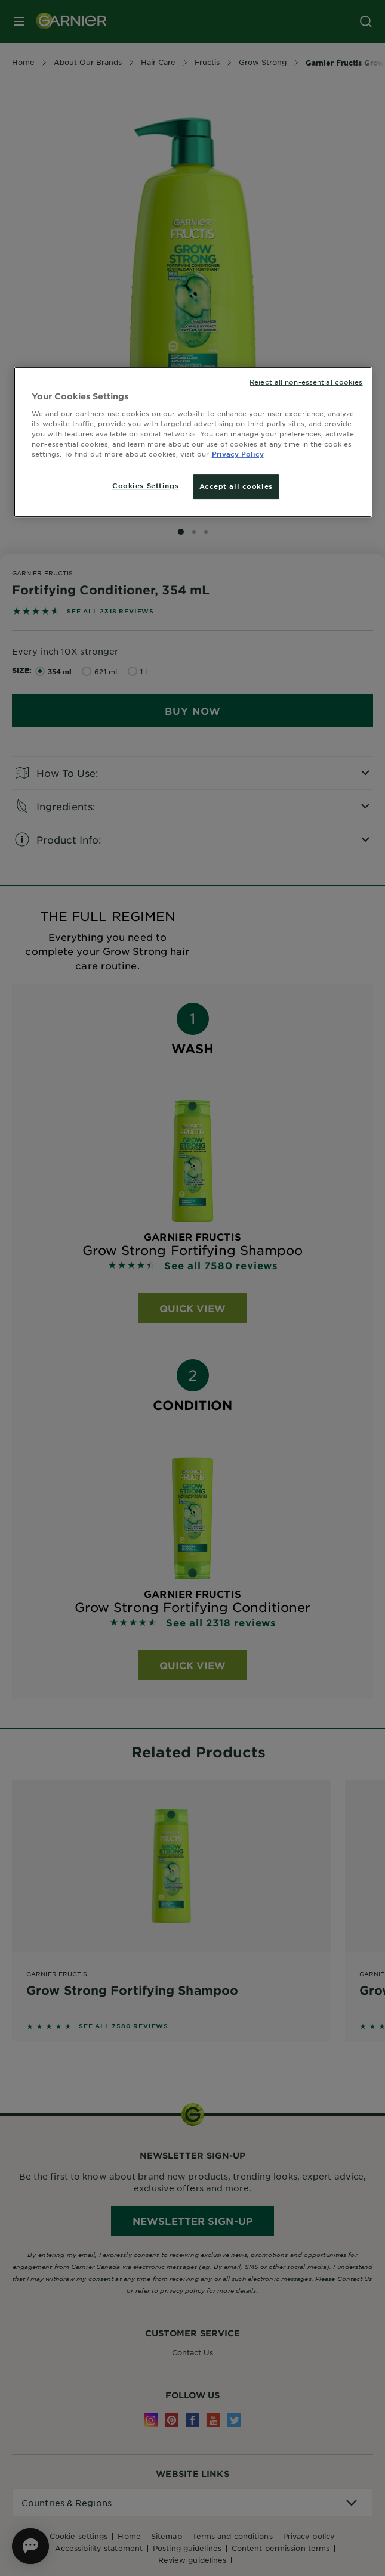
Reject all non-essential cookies (306, 381)
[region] (193, 442)
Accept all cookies (236, 486)
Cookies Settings (145, 485)
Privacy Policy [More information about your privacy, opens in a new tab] (238, 454)
